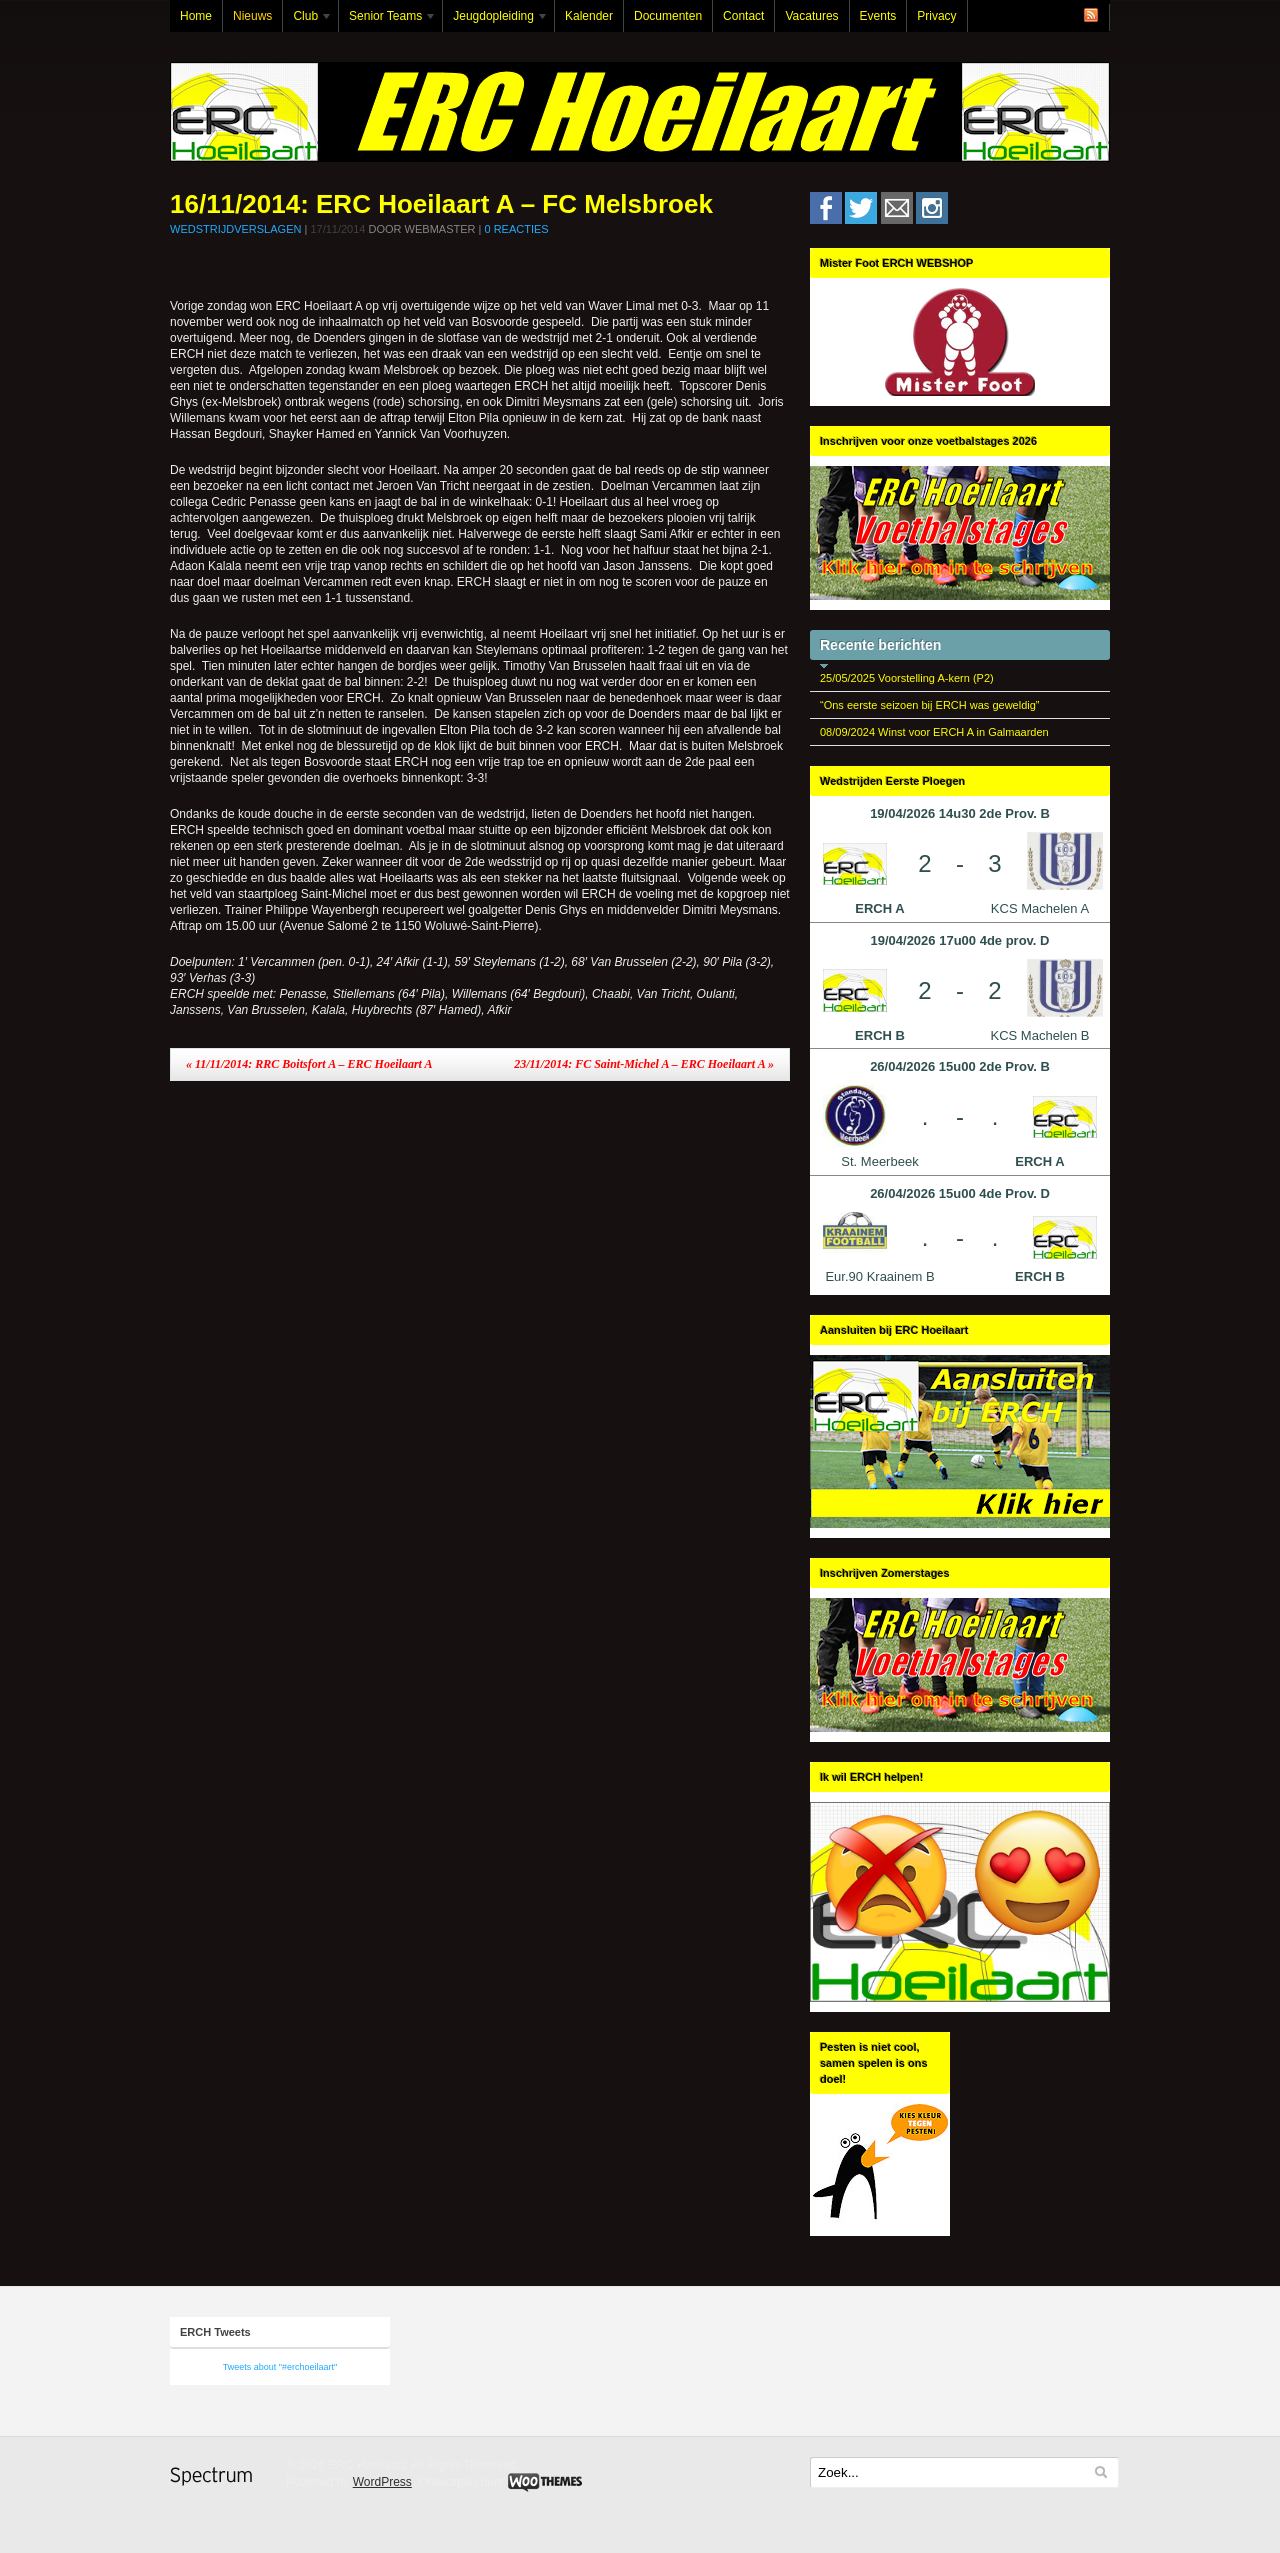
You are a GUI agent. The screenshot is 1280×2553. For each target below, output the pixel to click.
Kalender (589, 16)
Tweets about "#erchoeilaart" (280, 2367)
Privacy (936, 16)
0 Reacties (516, 229)
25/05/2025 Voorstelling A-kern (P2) (907, 678)
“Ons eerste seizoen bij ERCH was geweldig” (929, 705)
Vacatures (811, 16)
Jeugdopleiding (496, 20)
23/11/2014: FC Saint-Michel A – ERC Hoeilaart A (644, 1064)
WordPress (382, 2482)
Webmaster (440, 229)
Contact (743, 16)
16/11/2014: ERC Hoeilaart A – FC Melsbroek (441, 204)
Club (308, 20)
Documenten (668, 16)
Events (878, 16)
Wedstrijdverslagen (235, 229)
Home (196, 16)
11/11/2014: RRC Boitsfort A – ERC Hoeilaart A (309, 1064)
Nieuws (252, 16)
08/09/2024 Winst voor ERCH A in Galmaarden (934, 732)
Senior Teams (388, 20)
